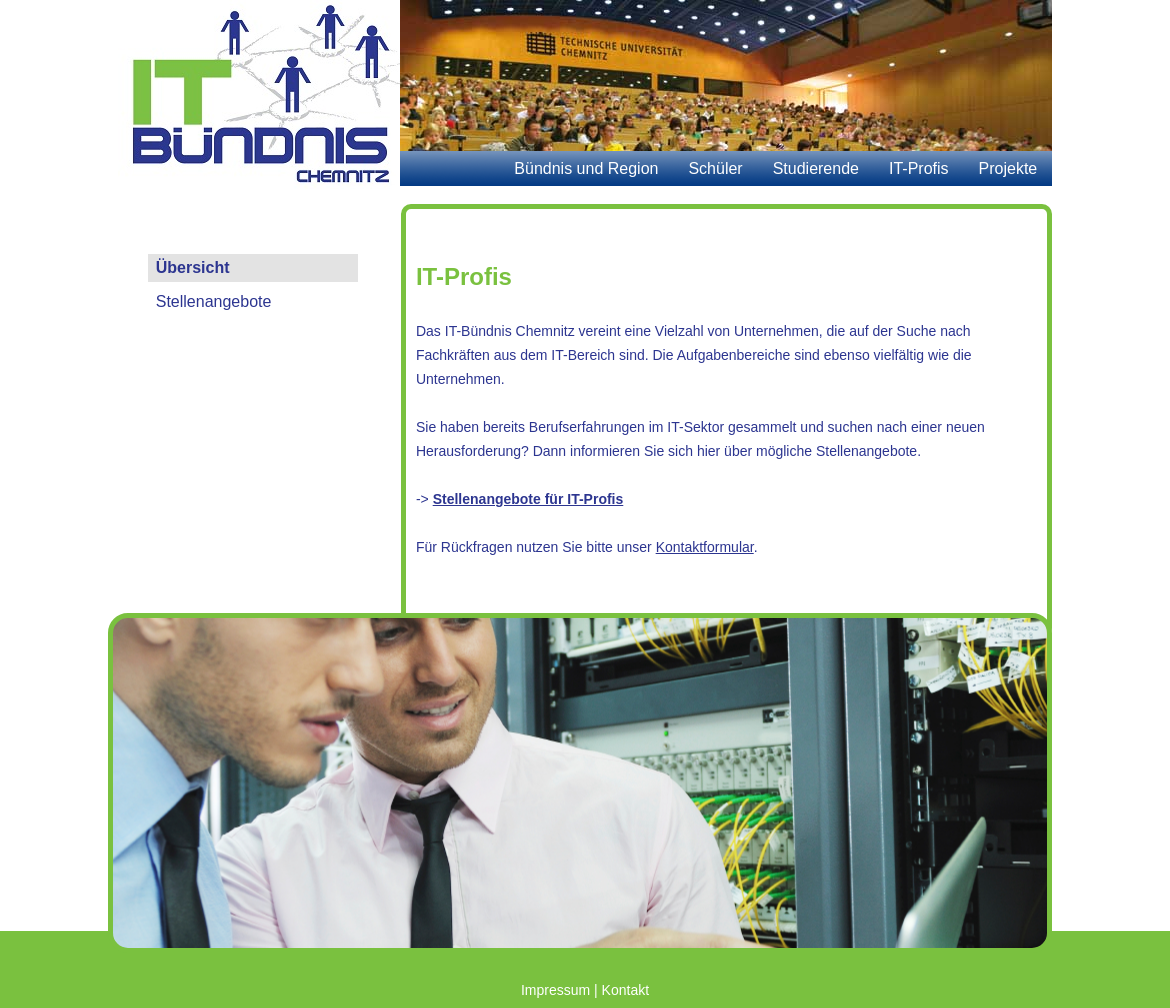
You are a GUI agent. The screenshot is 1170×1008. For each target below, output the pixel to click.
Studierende (816, 168)
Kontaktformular (705, 547)
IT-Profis (919, 168)
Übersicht (193, 267)
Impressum (555, 990)
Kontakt (625, 990)
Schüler (715, 168)
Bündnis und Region (586, 168)
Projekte (1008, 168)
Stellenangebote (214, 301)
